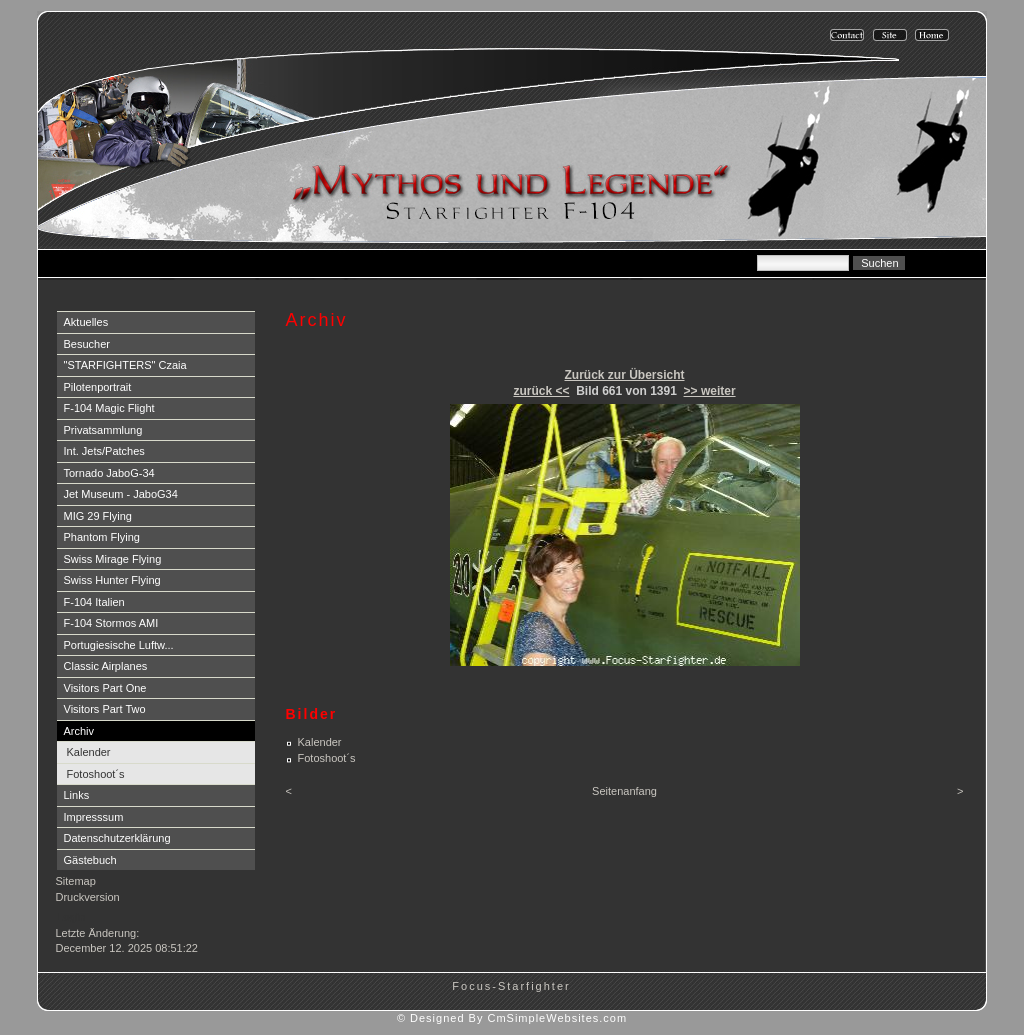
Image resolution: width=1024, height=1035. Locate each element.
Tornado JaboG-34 (109, 473)
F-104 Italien (94, 602)
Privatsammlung (103, 430)
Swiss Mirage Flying (113, 559)
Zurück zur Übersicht (624, 375)
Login (71, 917)
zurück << (541, 391)
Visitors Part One (105, 688)
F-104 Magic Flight (109, 408)
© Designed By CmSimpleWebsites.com (512, 1018)
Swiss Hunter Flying (112, 580)
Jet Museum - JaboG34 (121, 494)
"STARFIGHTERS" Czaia (125, 365)
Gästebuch (90, 860)
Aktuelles (86, 322)
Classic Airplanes (106, 666)
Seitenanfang (624, 791)
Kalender (89, 752)
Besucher (87, 344)
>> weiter (710, 391)
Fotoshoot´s (96, 774)
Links (77, 795)
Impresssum (94, 817)
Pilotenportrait (98, 387)
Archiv (79, 731)
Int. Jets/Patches (104, 451)
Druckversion (88, 897)
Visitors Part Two (105, 709)
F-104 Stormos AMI (111, 623)
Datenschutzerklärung (117, 838)
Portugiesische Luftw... (119, 645)
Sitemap (76, 881)
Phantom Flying (102, 537)
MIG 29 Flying (98, 516)
